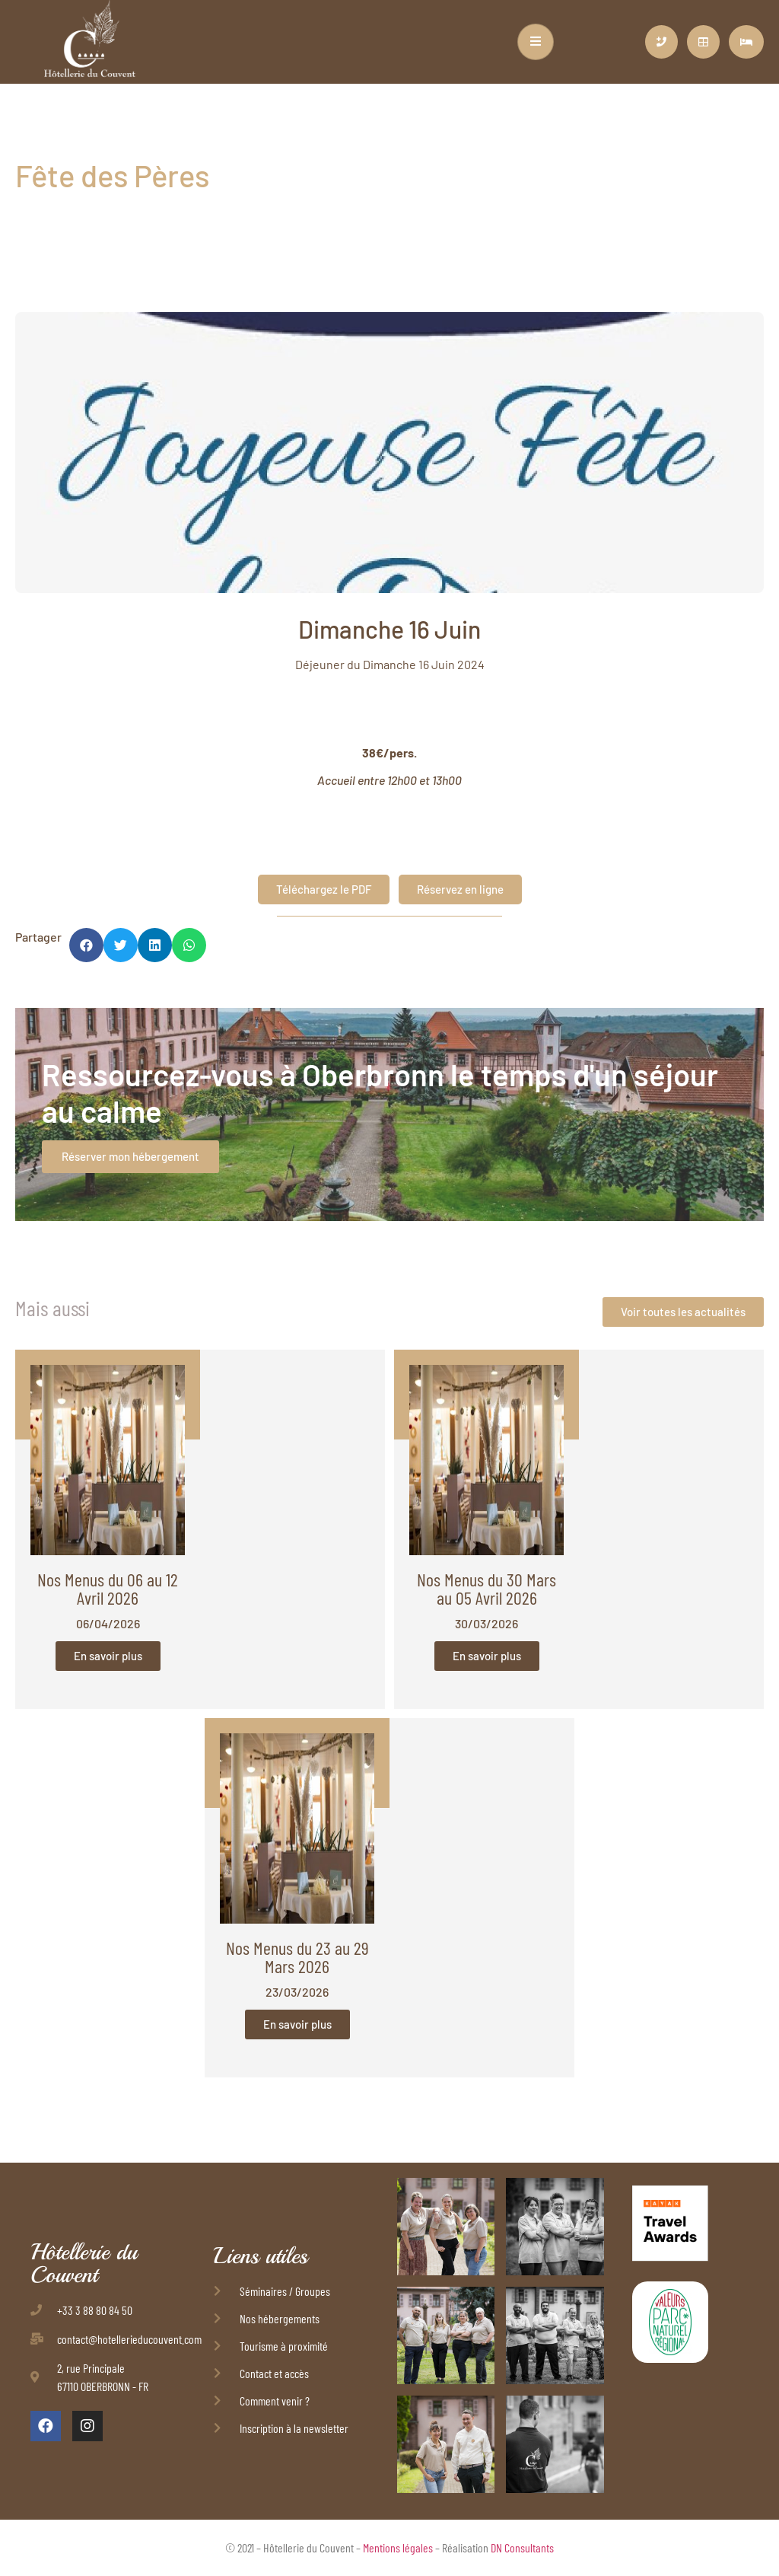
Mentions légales (398, 2547)
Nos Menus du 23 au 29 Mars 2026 (297, 1957)
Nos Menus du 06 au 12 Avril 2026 (107, 1588)
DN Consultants (522, 2547)
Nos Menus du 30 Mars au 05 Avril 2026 (486, 1588)
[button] (86, 945)
